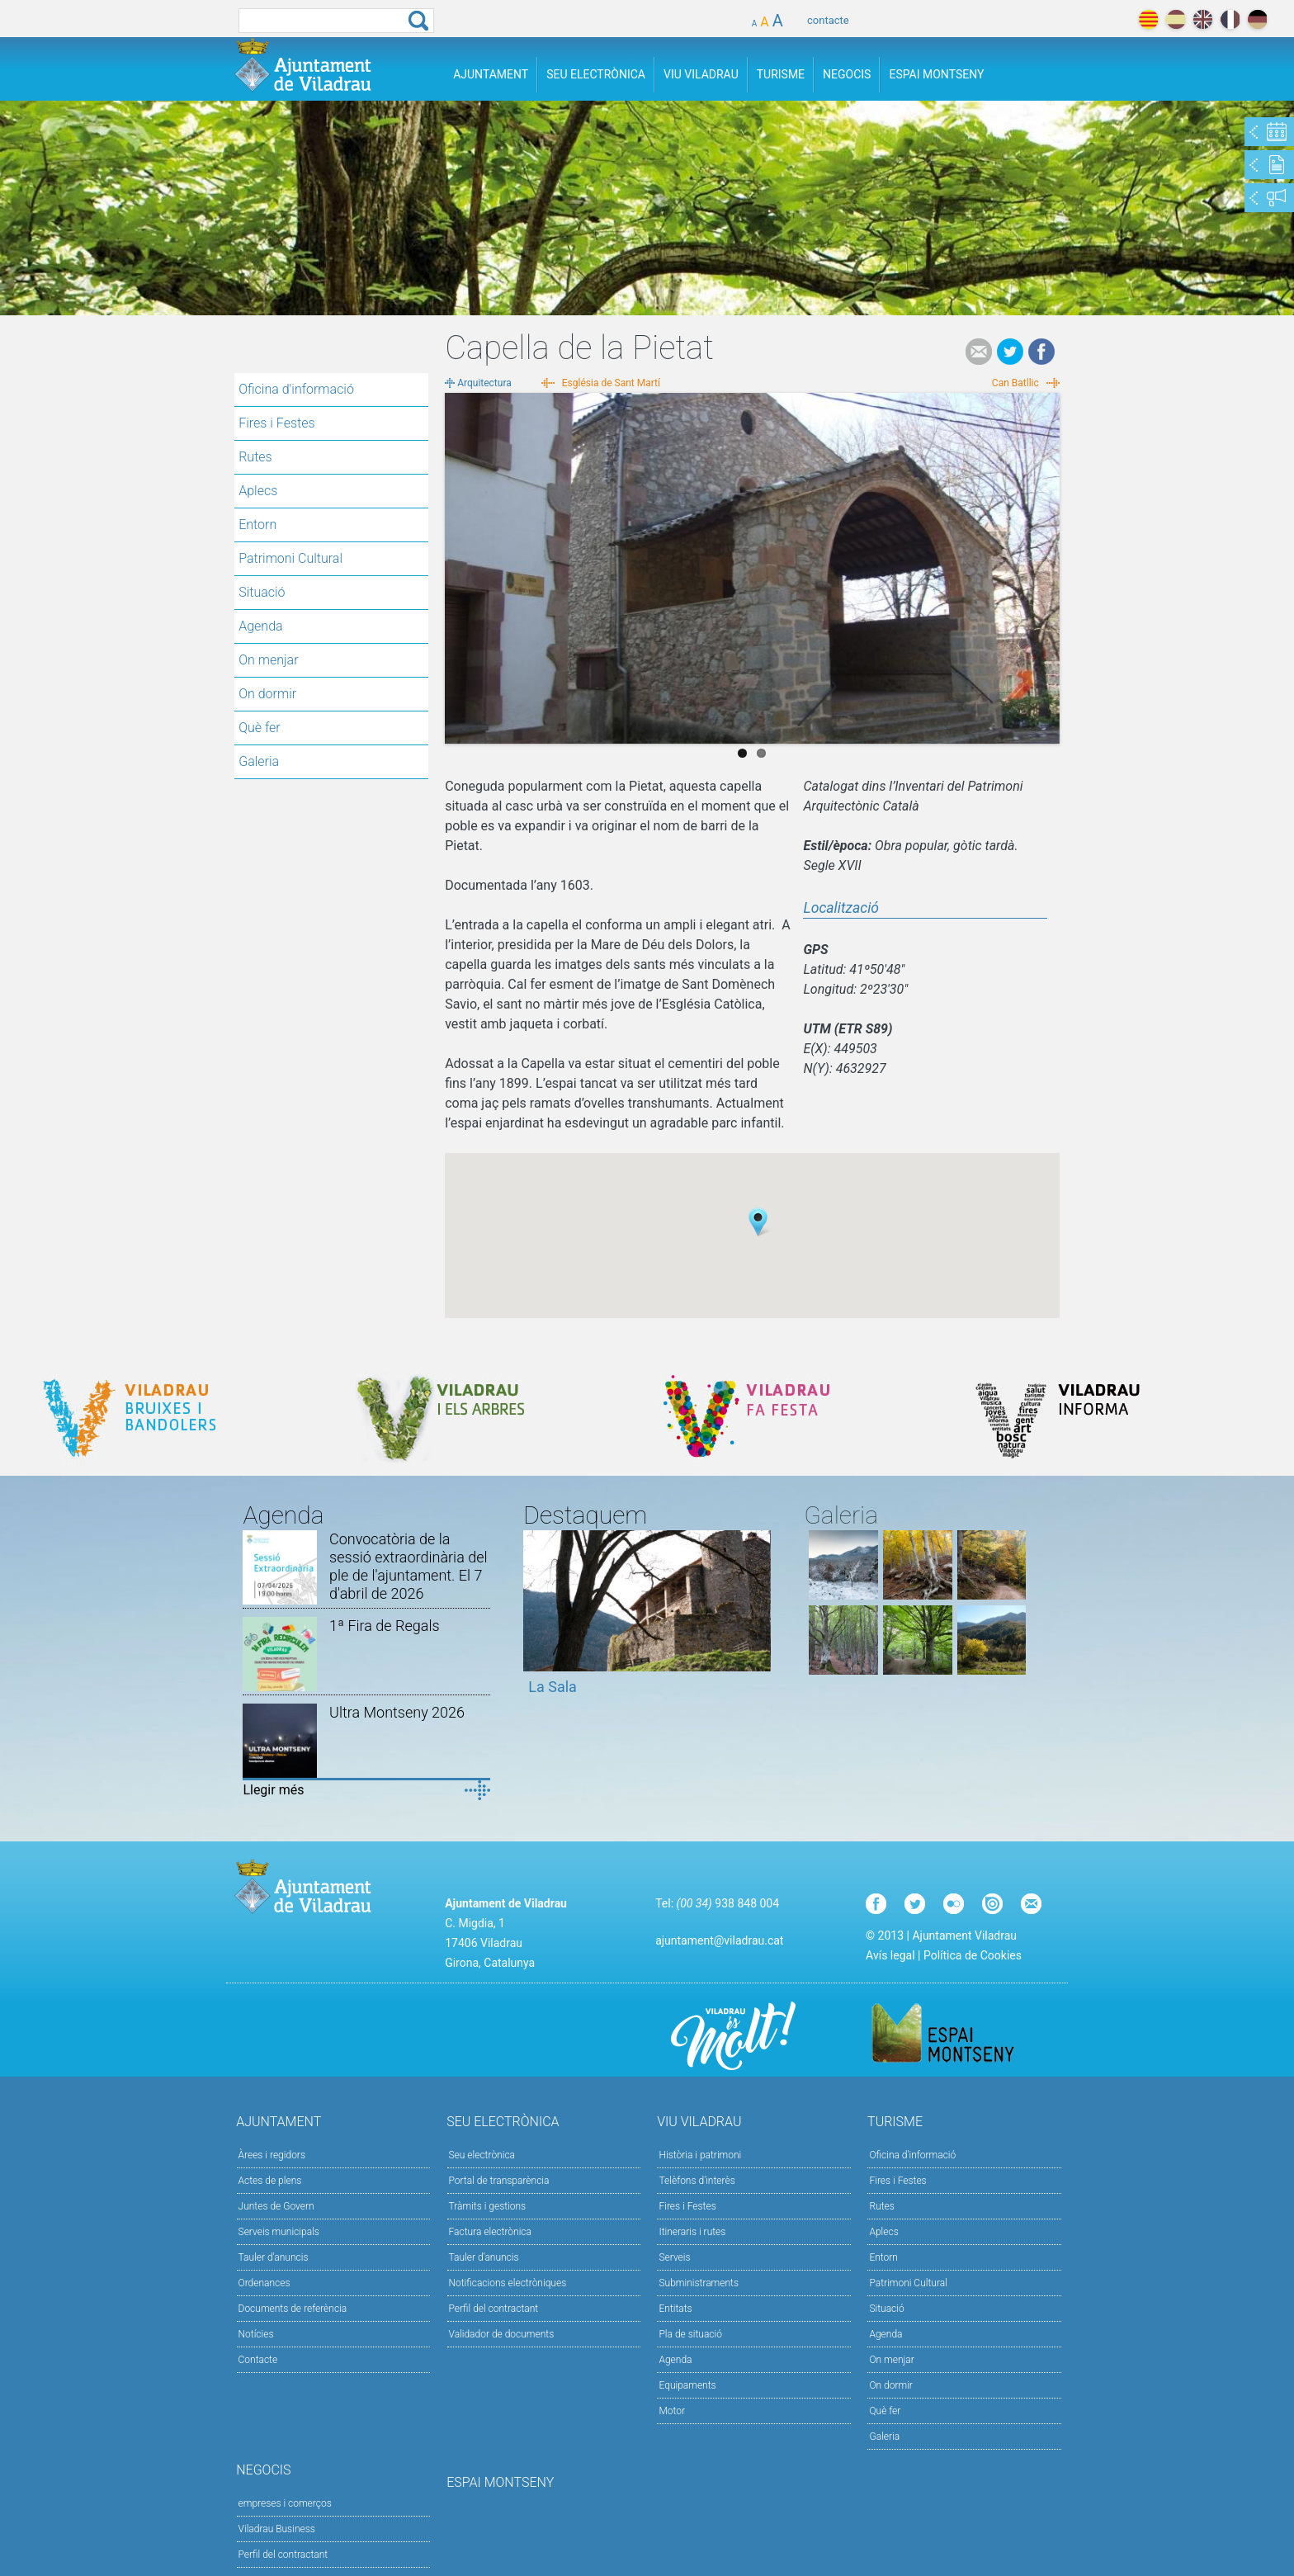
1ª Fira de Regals (384, 1625)
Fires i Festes (276, 423)
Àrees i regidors (271, 2155)
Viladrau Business (276, 2529)
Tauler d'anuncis (273, 2257)
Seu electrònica (482, 2155)
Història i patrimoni (700, 2155)
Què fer (259, 727)
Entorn (257, 524)
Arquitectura (484, 383)
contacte (828, 20)
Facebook (1041, 351)
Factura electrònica (490, 2232)
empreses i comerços (285, 2503)
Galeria (258, 761)
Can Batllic (1015, 383)
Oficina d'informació (296, 389)
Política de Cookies (972, 1955)
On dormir (267, 694)
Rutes (255, 457)
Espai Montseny (936, 74)
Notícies (256, 2334)
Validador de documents (502, 2334)
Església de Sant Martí (611, 383)
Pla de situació (690, 2334)
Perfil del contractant (494, 2308)
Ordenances (264, 2283)
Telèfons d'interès (696, 2180)
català (1148, 19)
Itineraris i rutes (692, 2232)
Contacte (258, 2360)
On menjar (268, 660)
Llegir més (273, 1790)
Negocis (847, 74)
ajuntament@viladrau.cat (719, 1940)
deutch (1257, 19)
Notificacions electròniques (508, 2283)
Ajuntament (490, 74)
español (1175, 19)
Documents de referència (292, 2308)
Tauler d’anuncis (484, 2257)
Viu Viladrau (701, 74)
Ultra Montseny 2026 (397, 1712)
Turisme (781, 74)
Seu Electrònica (595, 74)
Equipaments (687, 2385)
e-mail (979, 351)
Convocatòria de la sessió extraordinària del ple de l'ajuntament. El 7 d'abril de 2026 (408, 1566)
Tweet (1010, 351)
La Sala (552, 1686)
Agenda (260, 626)
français (1230, 19)
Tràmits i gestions (488, 2206)
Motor (672, 2411)
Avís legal (890, 1955)
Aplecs (257, 491)
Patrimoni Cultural (290, 558)
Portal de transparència (499, 2180)
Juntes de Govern (276, 2206)
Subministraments (699, 2283)
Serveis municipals (278, 2232)
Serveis (674, 2257)
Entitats (675, 2308)
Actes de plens (270, 2180)
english (1202, 19)
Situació (261, 592)
